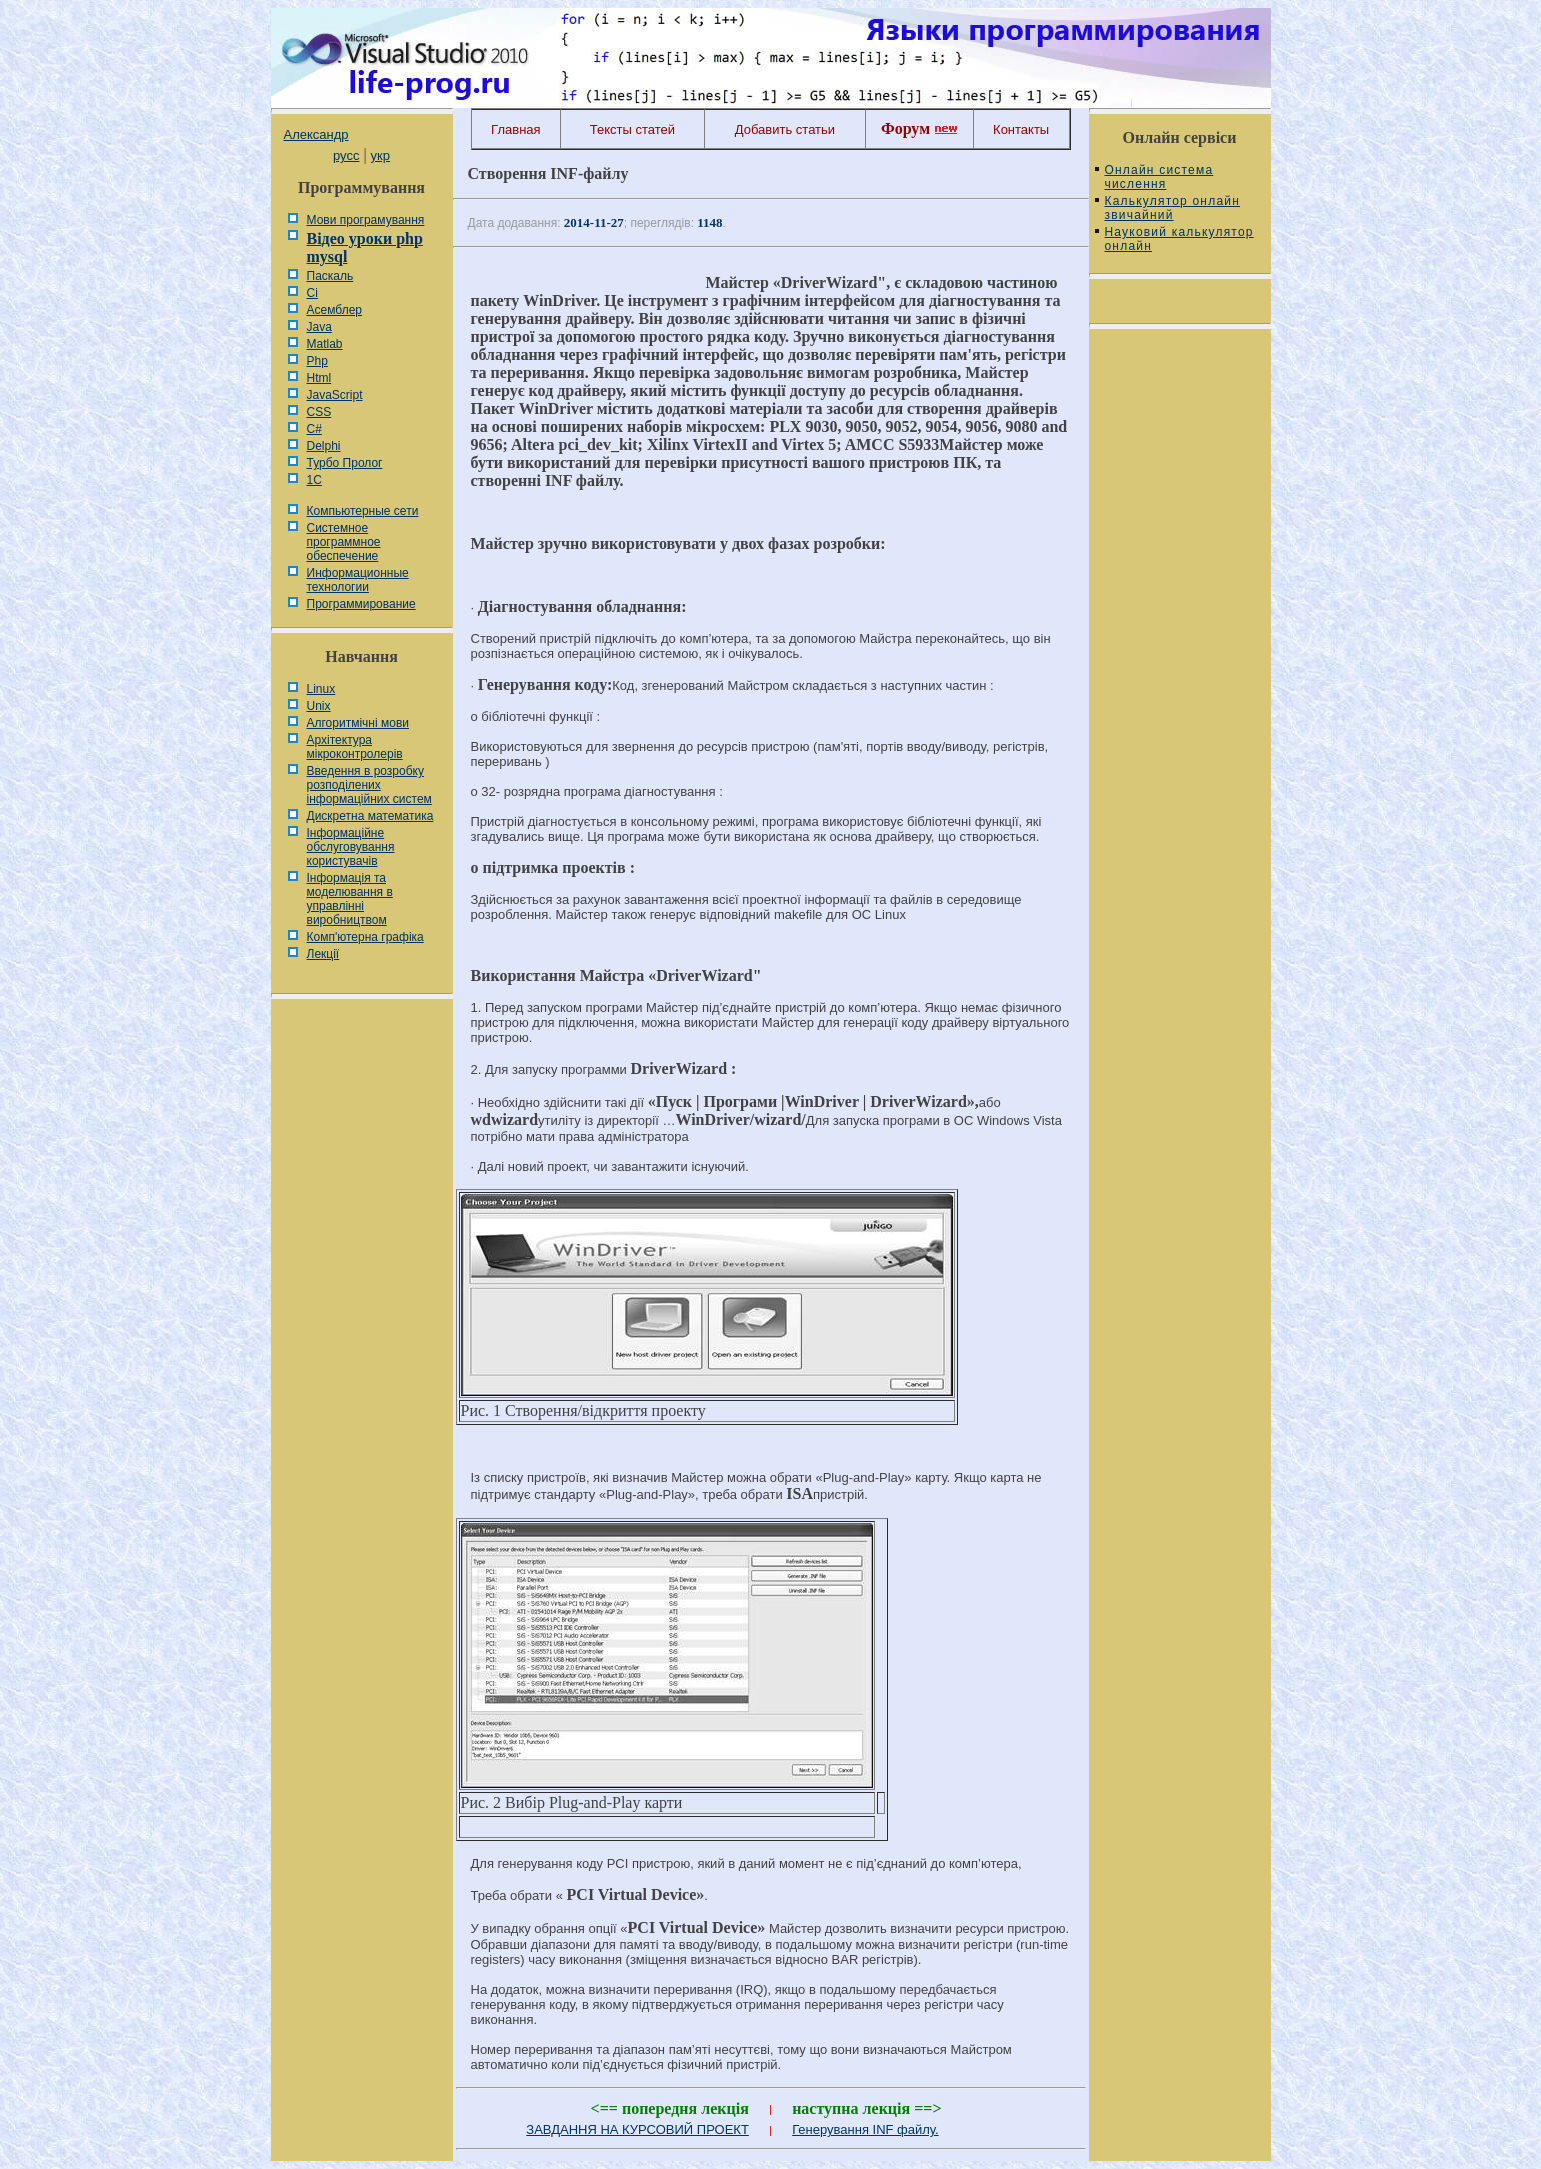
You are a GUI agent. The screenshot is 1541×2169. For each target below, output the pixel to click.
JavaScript (335, 395)
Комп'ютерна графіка (365, 937)
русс (346, 155)
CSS (319, 412)
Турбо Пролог (345, 463)
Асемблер (334, 310)
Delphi (324, 446)
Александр (316, 134)
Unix (319, 706)
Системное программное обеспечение (344, 542)
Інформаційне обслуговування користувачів (351, 847)
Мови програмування (366, 220)
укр (380, 155)
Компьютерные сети (363, 511)
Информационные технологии (358, 580)
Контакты (1021, 129)
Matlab (325, 344)
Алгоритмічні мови (358, 723)
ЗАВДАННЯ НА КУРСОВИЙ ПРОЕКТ (637, 2129)
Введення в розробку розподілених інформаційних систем (369, 785)
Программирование (361, 604)
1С (314, 480)
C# (314, 429)
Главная (515, 129)
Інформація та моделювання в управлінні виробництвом (350, 899)
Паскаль (330, 276)
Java (319, 327)
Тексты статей (632, 129)
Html (319, 378)
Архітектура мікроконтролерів (355, 747)
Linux (321, 689)
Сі (312, 293)
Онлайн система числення (1159, 177)
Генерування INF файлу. (865, 2129)
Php (317, 361)
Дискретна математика (370, 816)
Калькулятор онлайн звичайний (1173, 208)
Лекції (323, 954)
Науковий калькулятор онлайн (1179, 239)
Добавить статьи (785, 129)
